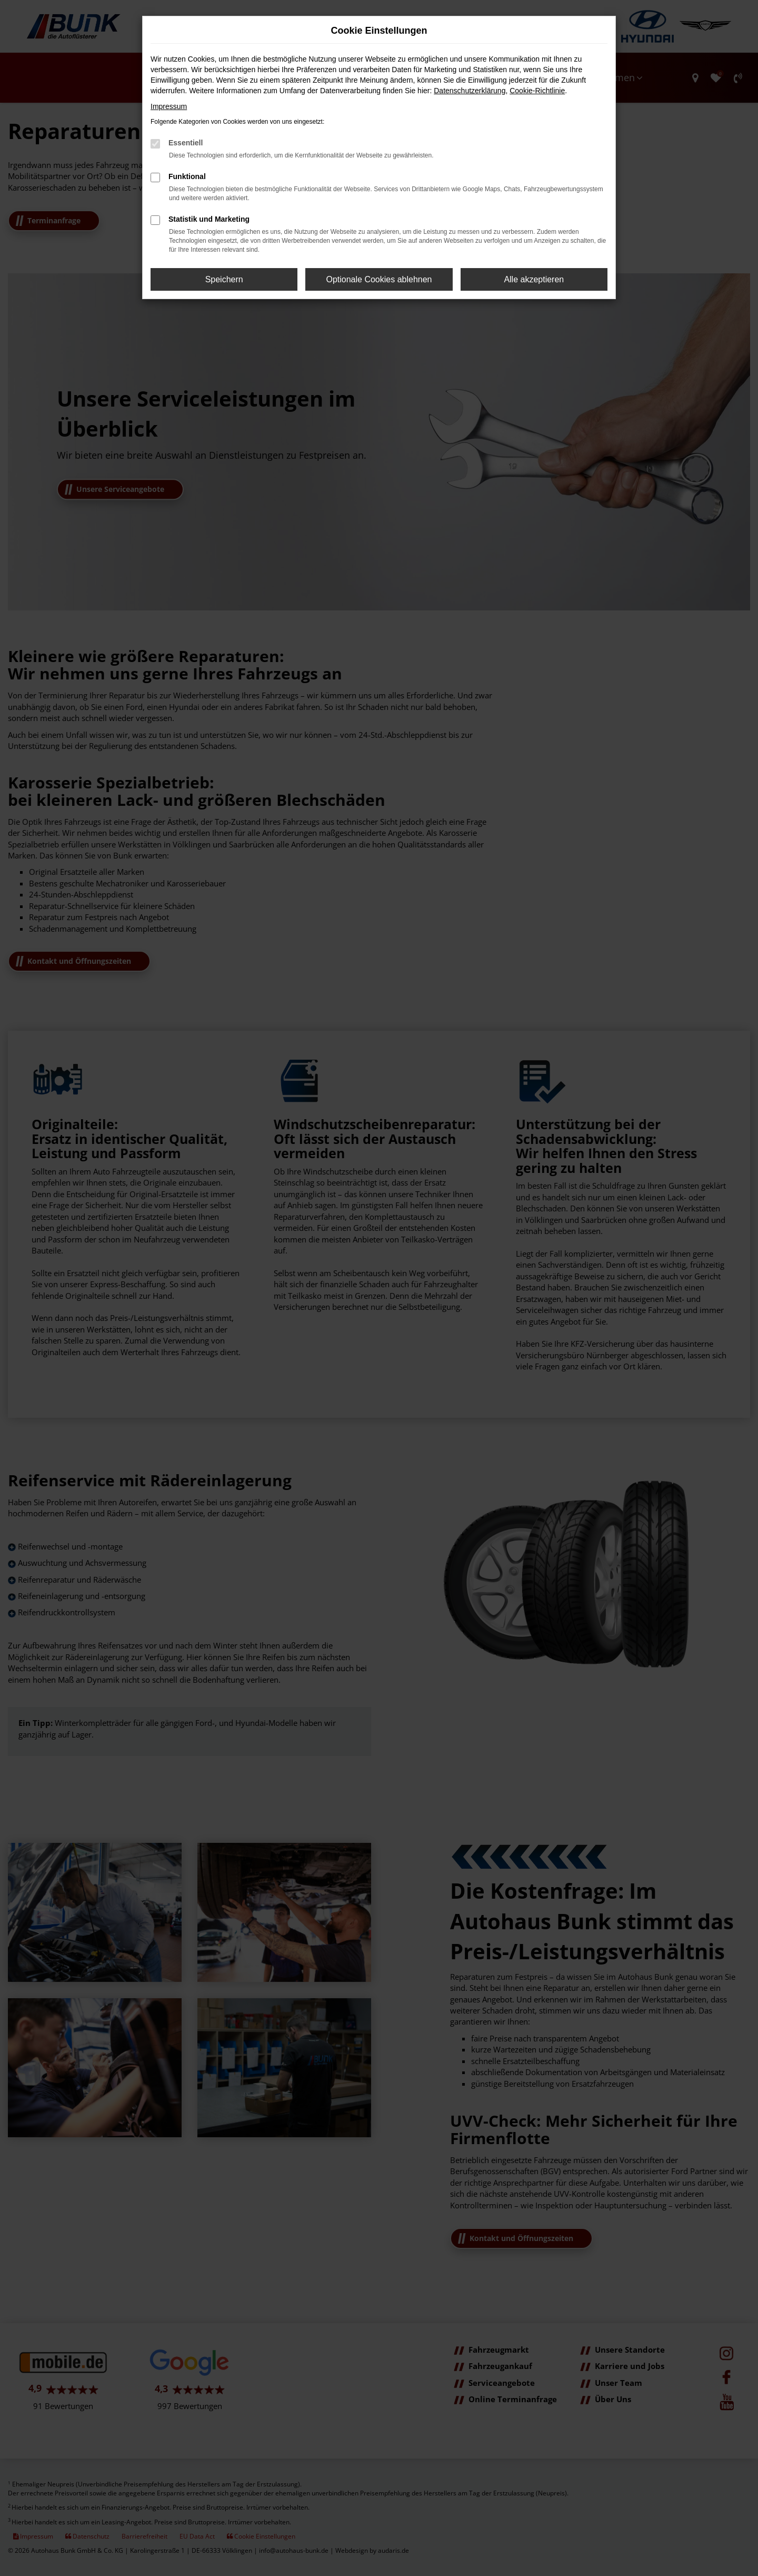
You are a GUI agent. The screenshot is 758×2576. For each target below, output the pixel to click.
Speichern (224, 279)
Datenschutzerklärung (469, 90)
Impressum (169, 106)
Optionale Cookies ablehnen (379, 279)
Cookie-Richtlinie (537, 90)
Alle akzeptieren (534, 279)
